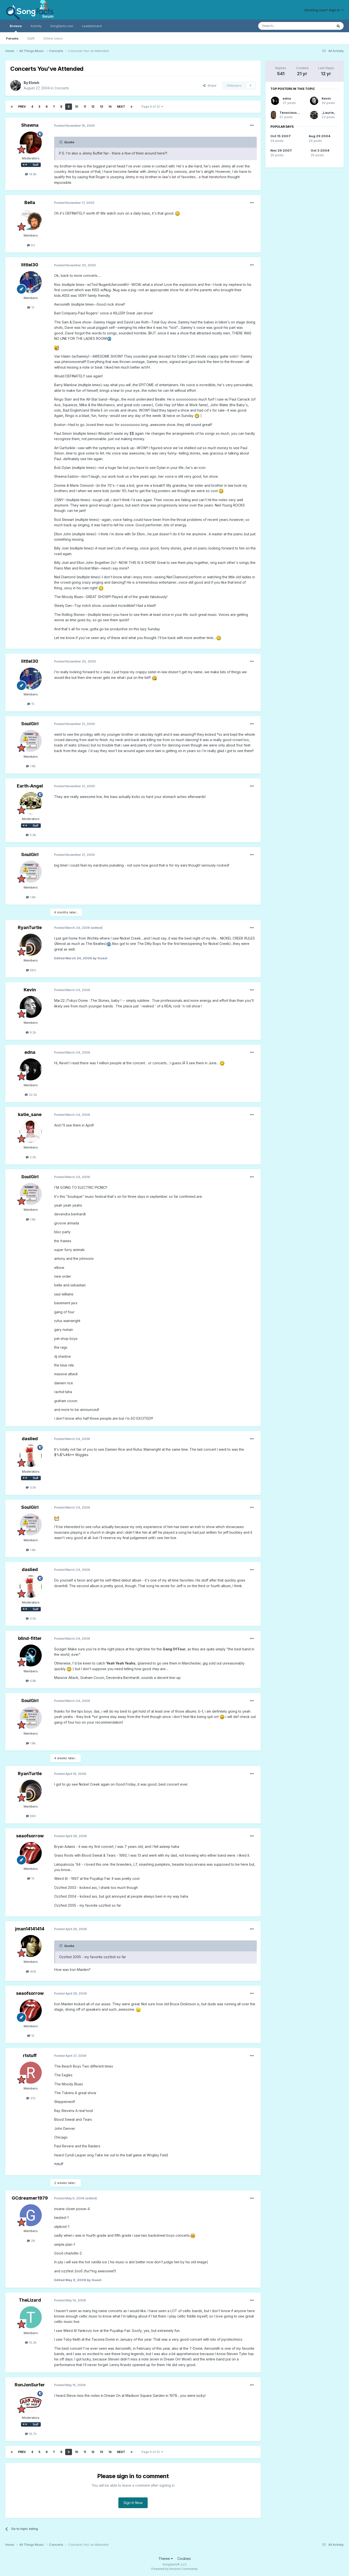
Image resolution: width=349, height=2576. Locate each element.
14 (110, 106)
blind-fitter (30, 1638)
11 (84, 106)
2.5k (31, 1157)
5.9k (31, 835)
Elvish (34, 83)
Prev (22, 106)
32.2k (31, 1095)
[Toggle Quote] (61, 142)
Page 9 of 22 (152, 106)
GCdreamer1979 (30, 2198)
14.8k (31, 174)
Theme (165, 2558)
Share (209, 85)
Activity (36, 26)
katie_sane (29, 1114)
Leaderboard (92, 26)
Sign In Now (133, 2503)
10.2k (31, 2342)
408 (31, 1971)
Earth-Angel (30, 785)
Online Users (53, 38)
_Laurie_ (328, 112)
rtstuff (30, 2055)
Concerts (61, 88)
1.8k (31, 766)
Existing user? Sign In (324, 10)
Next (121, 106)
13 (101, 106)
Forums (12, 38)
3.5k (31, 1487)
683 (31, 970)
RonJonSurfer (30, 2384)
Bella (29, 202)
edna (29, 1052)
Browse (16, 28)
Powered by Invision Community (174, 2569)
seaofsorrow (30, 1835)
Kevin (30, 989)
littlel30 (29, 264)
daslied (30, 1438)
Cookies (184, 2558)
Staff (30, 38)
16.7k (31, 2434)
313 (30, 2098)
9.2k (31, 1032)
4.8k (31, 1681)
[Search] (283, 26)
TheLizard (30, 2300)
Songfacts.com (61, 26)
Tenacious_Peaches (295, 112)
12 (92, 106)
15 (30, 307)
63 (31, 245)
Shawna (30, 125)
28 (31, 2241)
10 (76, 106)
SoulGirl (30, 723)
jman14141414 (29, 1928)
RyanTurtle (30, 927)
